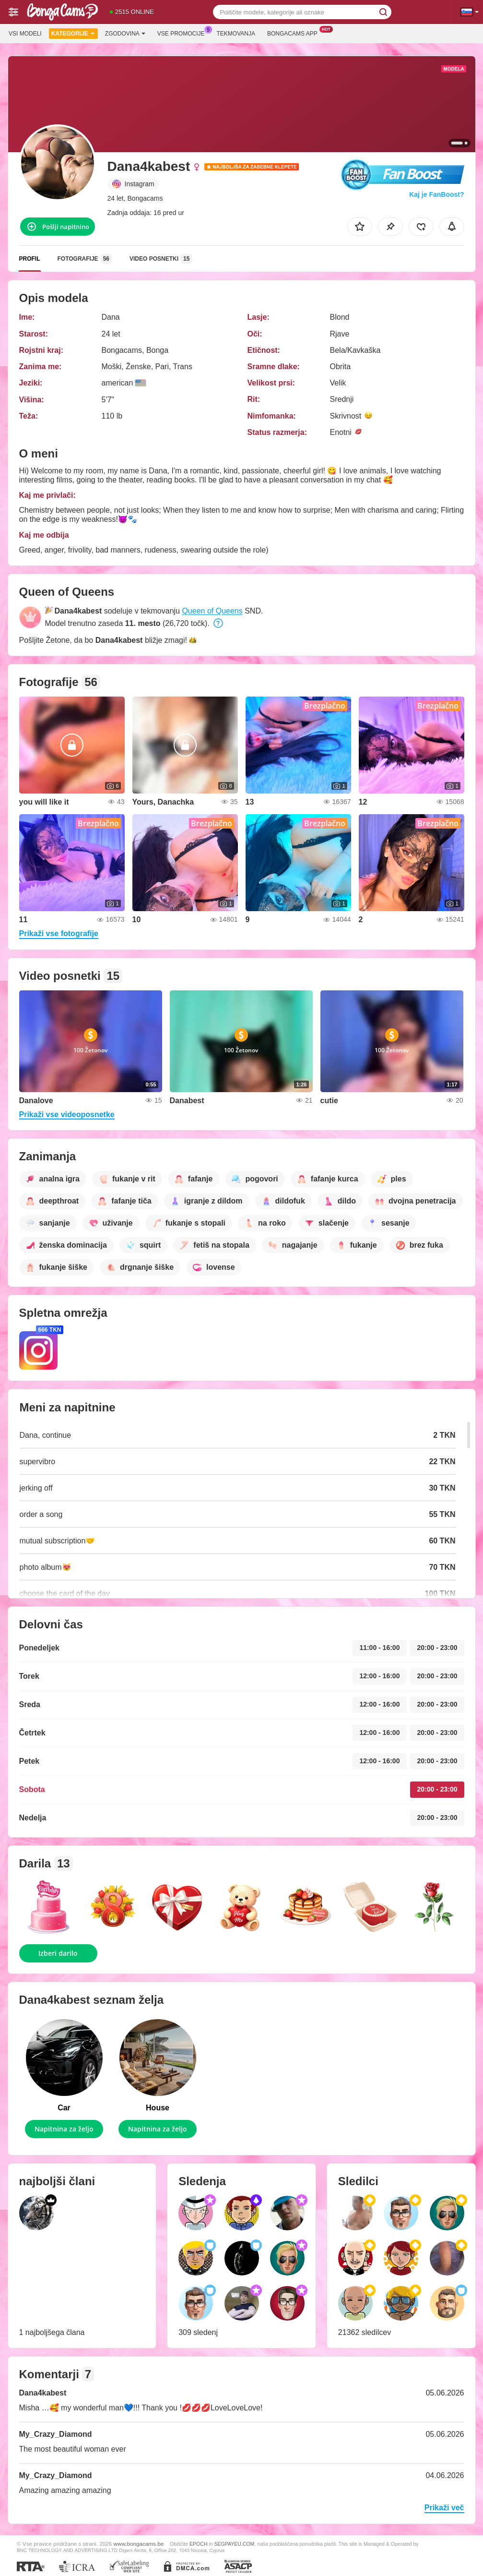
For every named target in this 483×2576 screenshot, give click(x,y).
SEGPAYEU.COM (234, 2544)
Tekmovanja (236, 33)
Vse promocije (183, 32)
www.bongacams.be (139, 2543)
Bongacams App (294, 32)
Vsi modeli (25, 33)
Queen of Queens (212, 611)
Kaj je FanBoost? (436, 194)
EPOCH (198, 2544)
